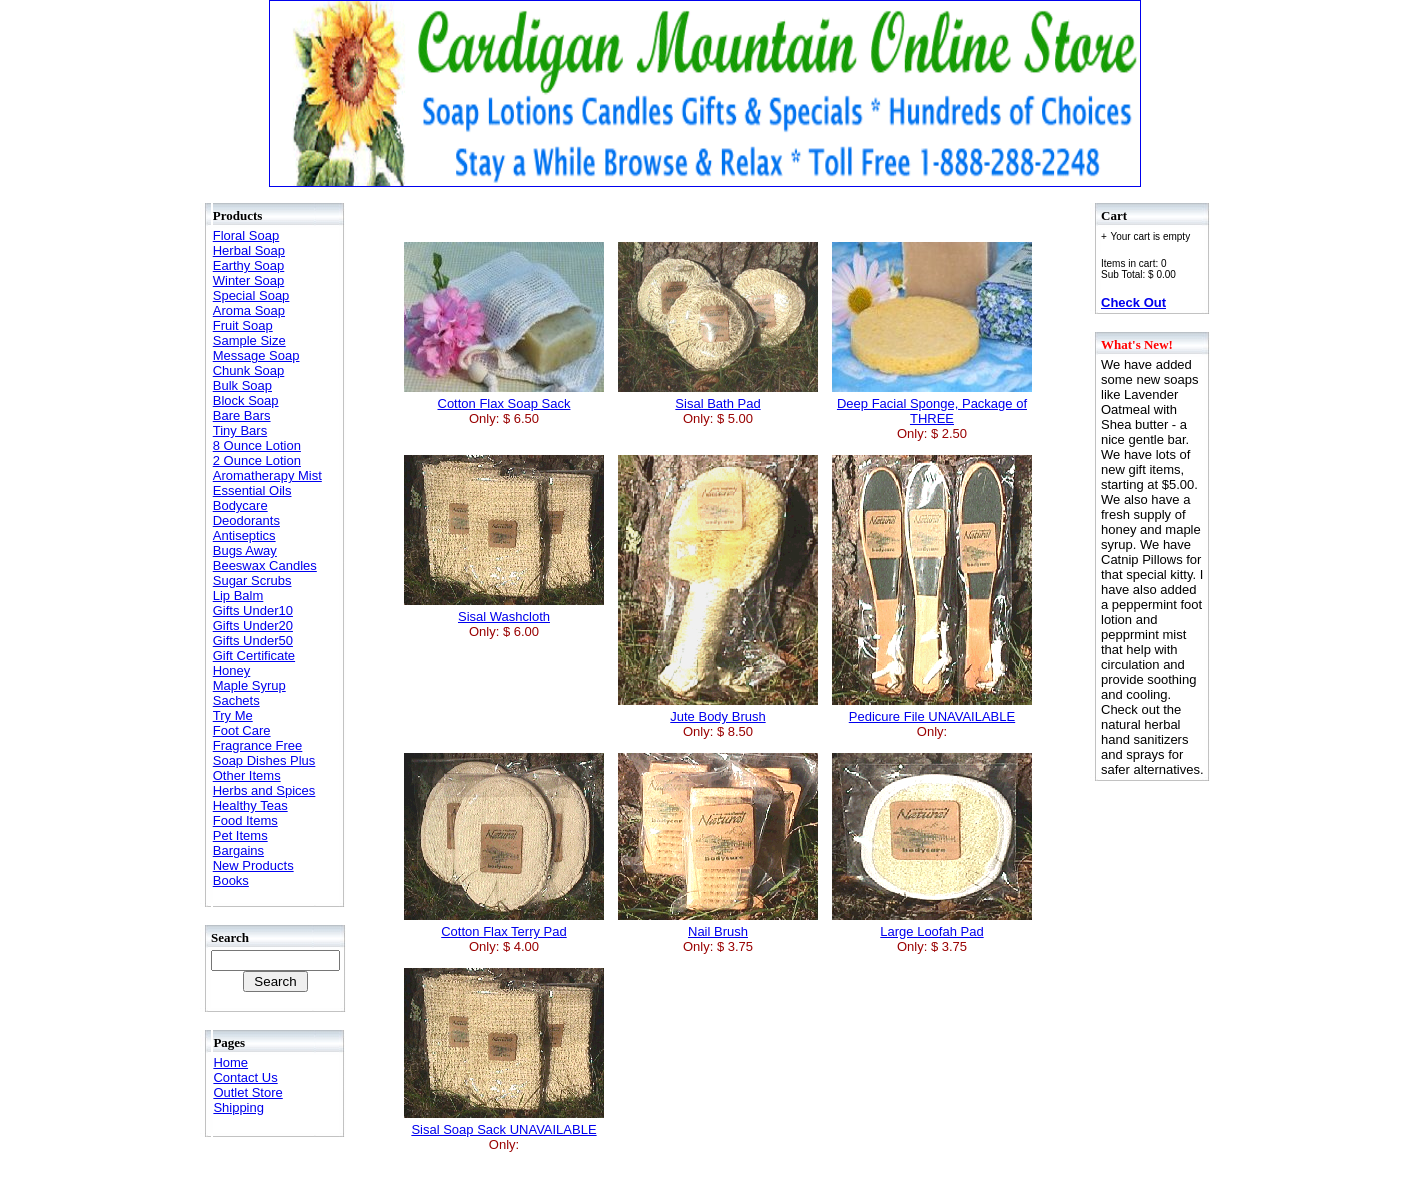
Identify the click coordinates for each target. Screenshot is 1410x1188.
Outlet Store (247, 1092)
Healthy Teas (250, 805)
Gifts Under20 (253, 625)
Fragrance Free (258, 745)
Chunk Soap (249, 370)
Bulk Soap (242, 385)
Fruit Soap (243, 325)
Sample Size (249, 340)
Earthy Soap (249, 265)
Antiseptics (244, 535)
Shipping (238, 1107)
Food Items (245, 820)
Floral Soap (246, 235)
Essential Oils (252, 490)
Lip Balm (238, 595)
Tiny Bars (240, 430)
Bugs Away (245, 550)
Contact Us (245, 1077)
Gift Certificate (254, 655)
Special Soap (251, 295)
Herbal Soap (249, 250)
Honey (232, 670)
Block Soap (246, 400)
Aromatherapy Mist (267, 475)
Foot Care (242, 730)
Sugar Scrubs (252, 580)
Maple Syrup (249, 685)
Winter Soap (249, 280)
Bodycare (240, 505)
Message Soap (256, 355)
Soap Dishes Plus (264, 760)
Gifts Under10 (253, 610)
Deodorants (246, 520)
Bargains (238, 850)
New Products (253, 865)
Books (231, 880)
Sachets (236, 700)
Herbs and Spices (264, 790)
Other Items (247, 775)
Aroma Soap (249, 310)
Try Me (233, 715)
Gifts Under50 (253, 640)
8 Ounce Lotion (257, 445)
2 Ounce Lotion (257, 460)
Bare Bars (242, 415)
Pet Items (240, 835)
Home (230, 1062)
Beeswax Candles (265, 565)
